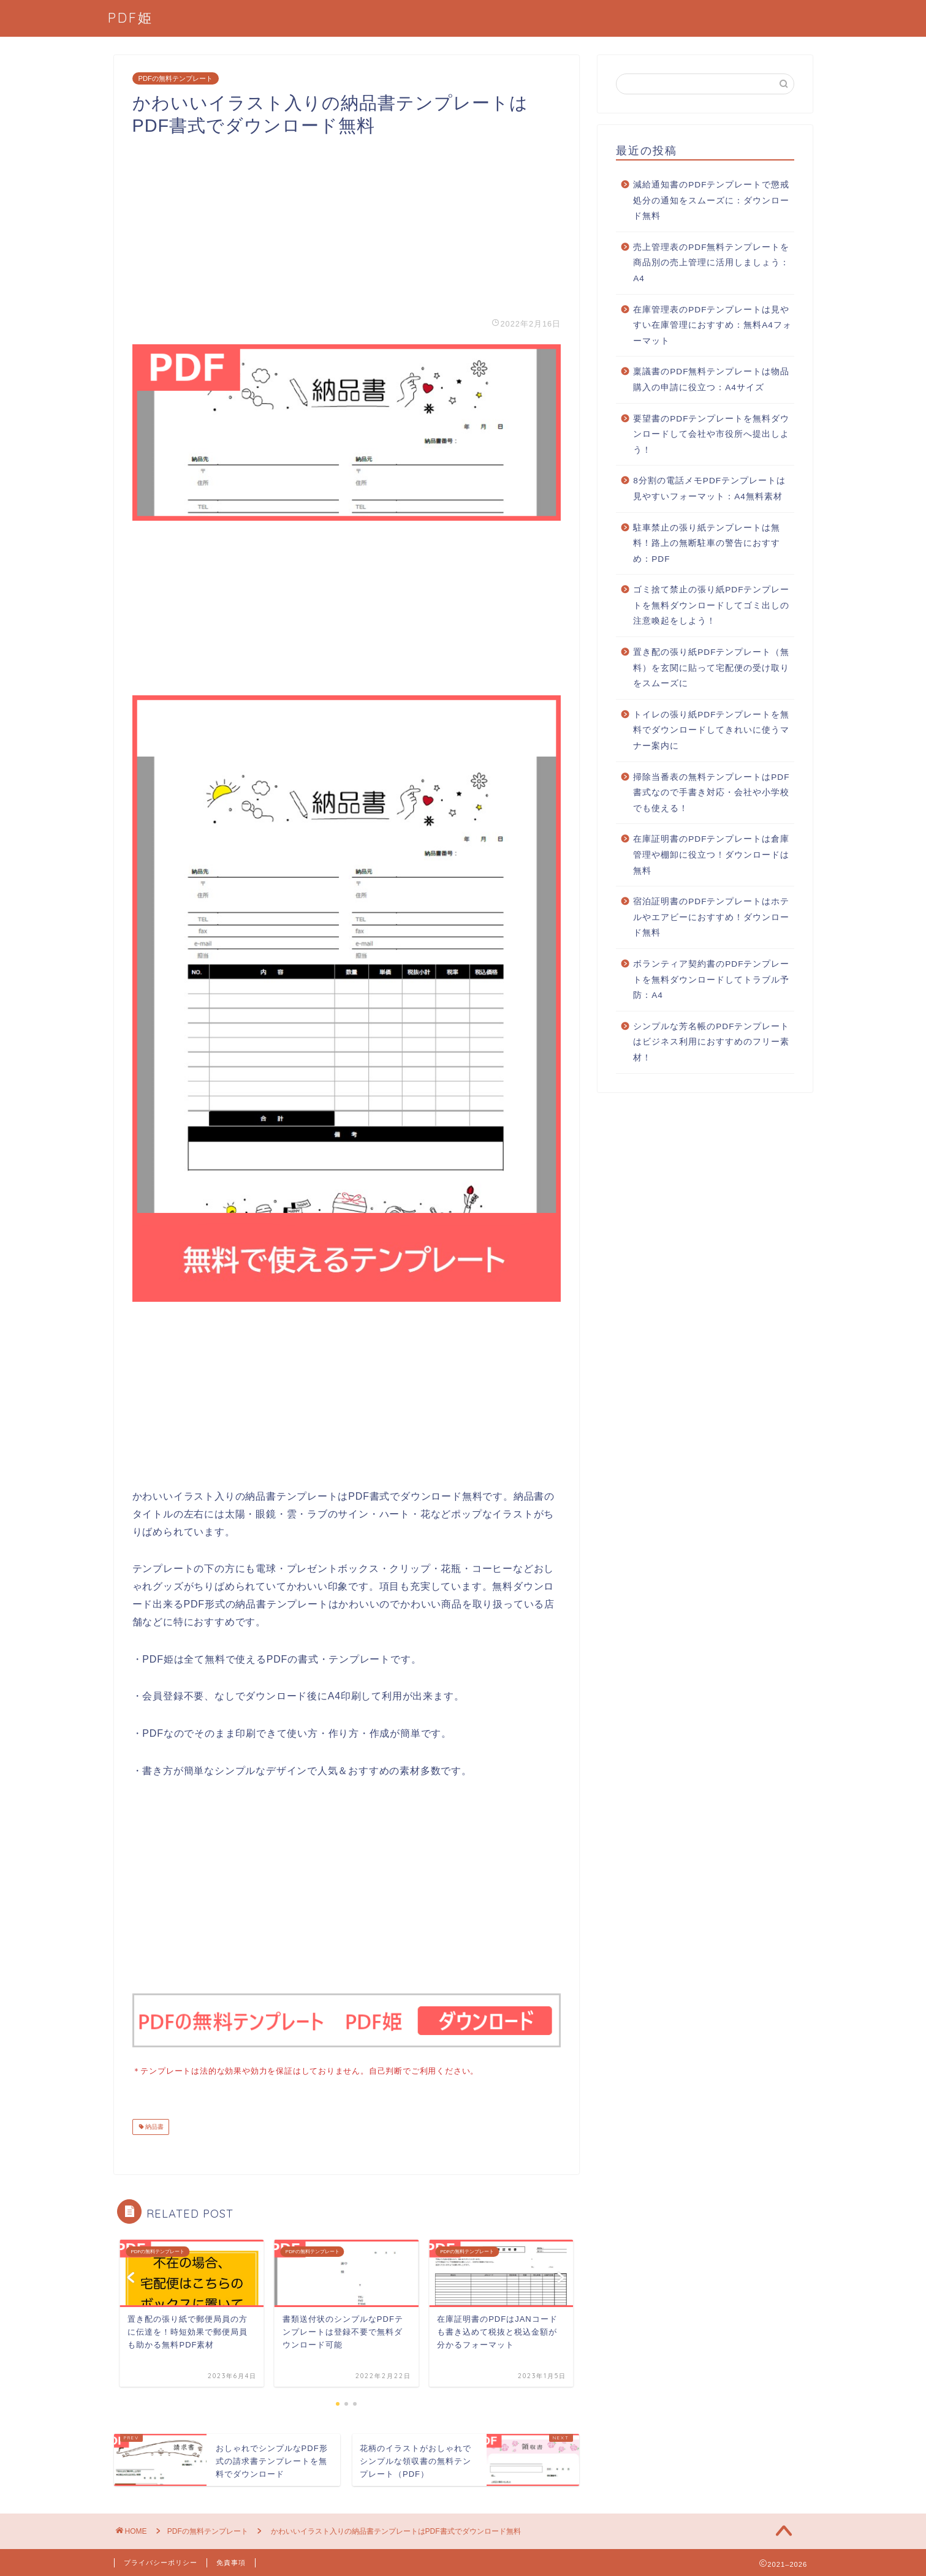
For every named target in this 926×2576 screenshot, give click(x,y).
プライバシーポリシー (160, 2561)
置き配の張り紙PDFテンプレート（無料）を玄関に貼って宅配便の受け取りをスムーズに (711, 668)
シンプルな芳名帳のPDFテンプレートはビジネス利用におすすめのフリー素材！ (711, 1042)
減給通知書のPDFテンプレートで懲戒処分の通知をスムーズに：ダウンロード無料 (711, 200)
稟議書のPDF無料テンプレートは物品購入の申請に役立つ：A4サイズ (711, 379)
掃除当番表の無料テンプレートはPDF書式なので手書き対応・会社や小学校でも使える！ (711, 792)
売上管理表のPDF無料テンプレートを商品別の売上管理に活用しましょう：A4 (711, 263)
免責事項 (231, 2561)
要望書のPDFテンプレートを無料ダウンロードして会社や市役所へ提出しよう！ (711, 434)
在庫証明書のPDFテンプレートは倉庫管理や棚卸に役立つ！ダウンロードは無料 (711, 854)
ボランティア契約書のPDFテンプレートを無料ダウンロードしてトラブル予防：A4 (711, 979)
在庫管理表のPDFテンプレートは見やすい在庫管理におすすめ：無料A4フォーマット (712, 325)
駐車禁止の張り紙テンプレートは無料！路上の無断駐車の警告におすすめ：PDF (706, 543)
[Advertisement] (346, 223)
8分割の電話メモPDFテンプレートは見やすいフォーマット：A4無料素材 (709, 488)
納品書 (154, 2125)
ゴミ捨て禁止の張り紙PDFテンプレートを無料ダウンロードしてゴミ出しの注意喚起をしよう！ (711, 605)
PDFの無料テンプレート (176, 78)
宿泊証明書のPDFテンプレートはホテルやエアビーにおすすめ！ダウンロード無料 (711, 917)
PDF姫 (130, 17)
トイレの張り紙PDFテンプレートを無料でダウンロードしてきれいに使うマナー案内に (711, 730)
